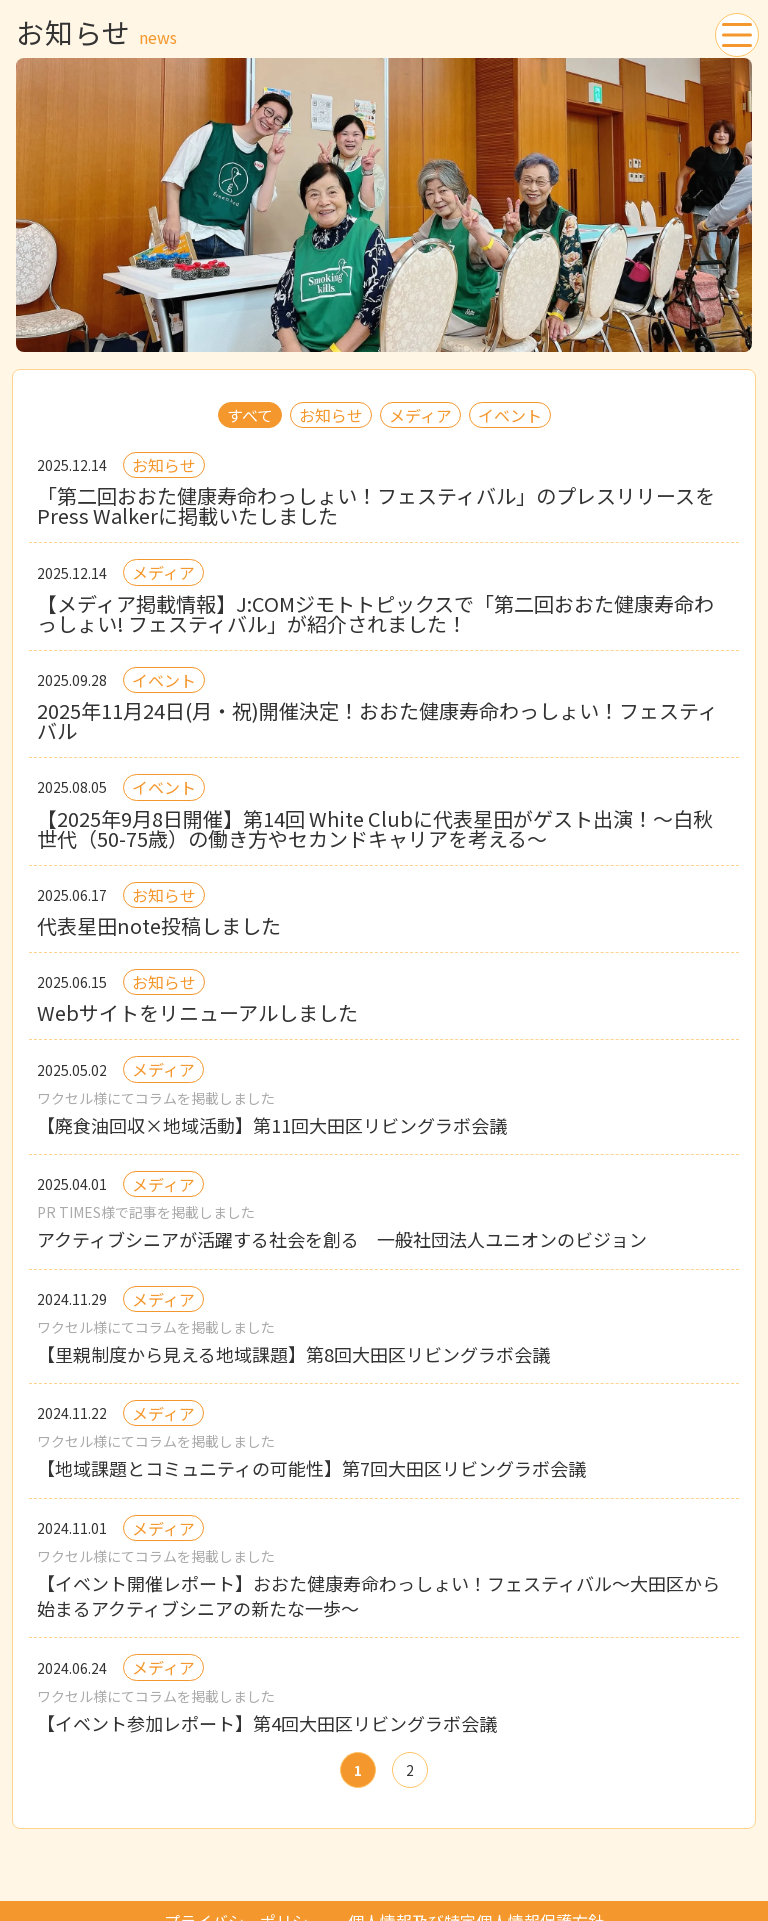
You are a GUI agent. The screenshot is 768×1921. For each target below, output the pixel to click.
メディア (420, 415)
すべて (250, 415)
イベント (510, 415)
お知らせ (331, 415)
